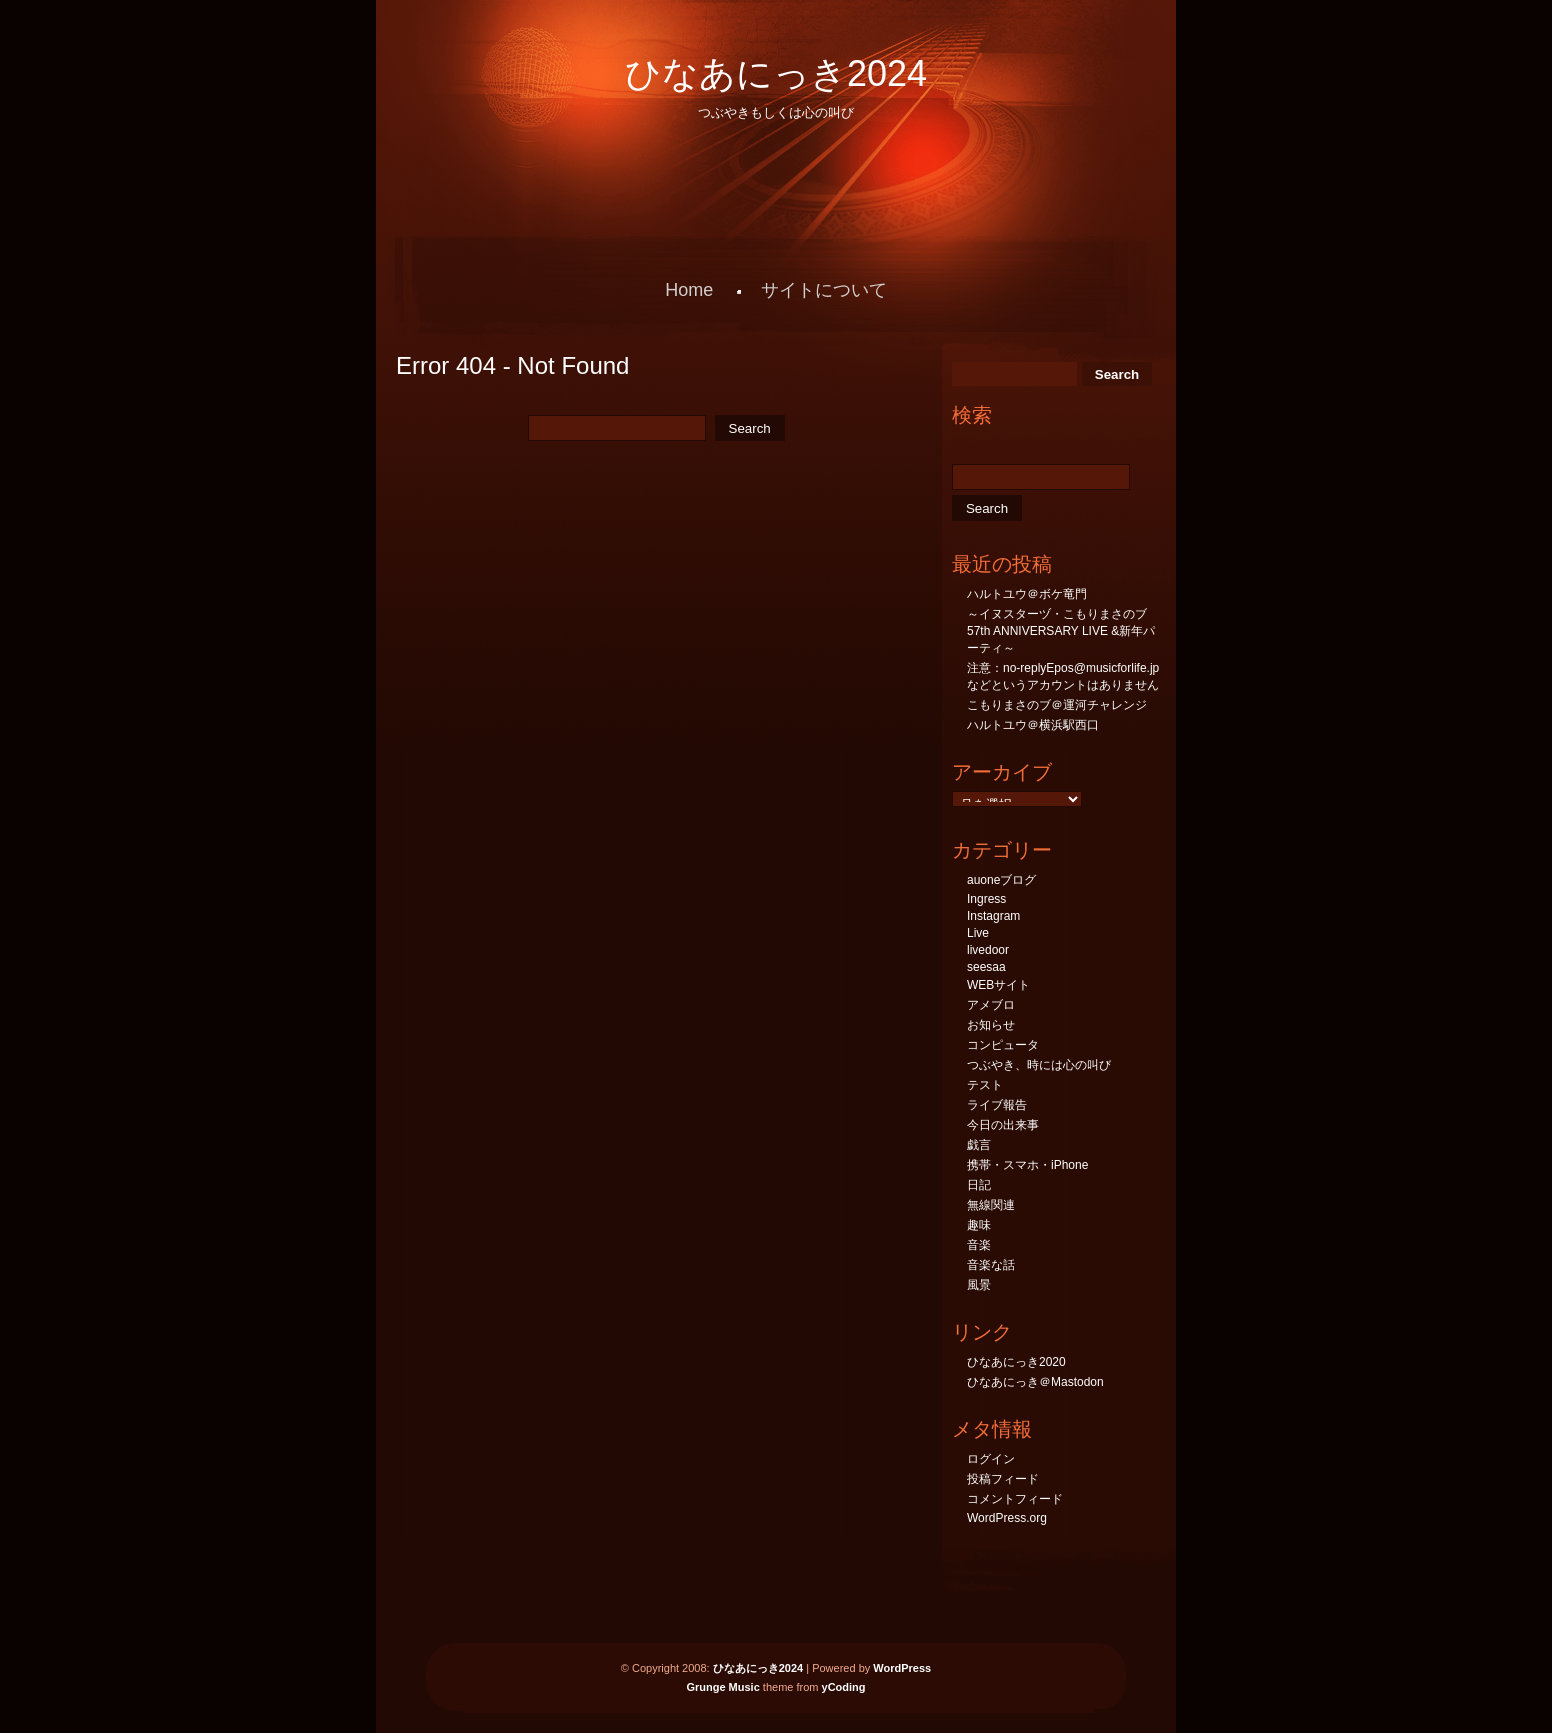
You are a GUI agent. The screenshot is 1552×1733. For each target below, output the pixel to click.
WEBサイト (998, 985)
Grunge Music (722, 1687)
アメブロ (991, 1005)
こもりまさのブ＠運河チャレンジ (1057, 705)
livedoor (988, 950)
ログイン (991, 1459)
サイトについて (824, 290)
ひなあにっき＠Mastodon (1035, 1382)
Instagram (993, 916)
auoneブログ (1001, 880)
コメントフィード (1015, 1499)
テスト (985, 1085)
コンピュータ (1003, 1045)
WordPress (902, 1668)
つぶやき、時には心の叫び (1039, 1065)
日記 (979, 1185)
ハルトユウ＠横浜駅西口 (1033, 725)
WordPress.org (1007, 1518)
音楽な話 (991, 1265)
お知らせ (991, 1025)
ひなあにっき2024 (776, 73)
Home (689, 290)
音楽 (979, 1245)
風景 (979, 1285)
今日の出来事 (1003, 1125)
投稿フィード (1003, 1479)
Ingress (986, 899)
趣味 (979, 1225)
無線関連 (991, 1205)
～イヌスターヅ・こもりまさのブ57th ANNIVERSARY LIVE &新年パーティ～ (1061, 631)
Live (978, 933)
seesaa (986, 967)
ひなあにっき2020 (1016, 1362)
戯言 (979, 1145)
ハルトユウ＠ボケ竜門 (1027, 594)
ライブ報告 (997, 1105)
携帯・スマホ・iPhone (1027, 1165)
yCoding (844, 1687)
